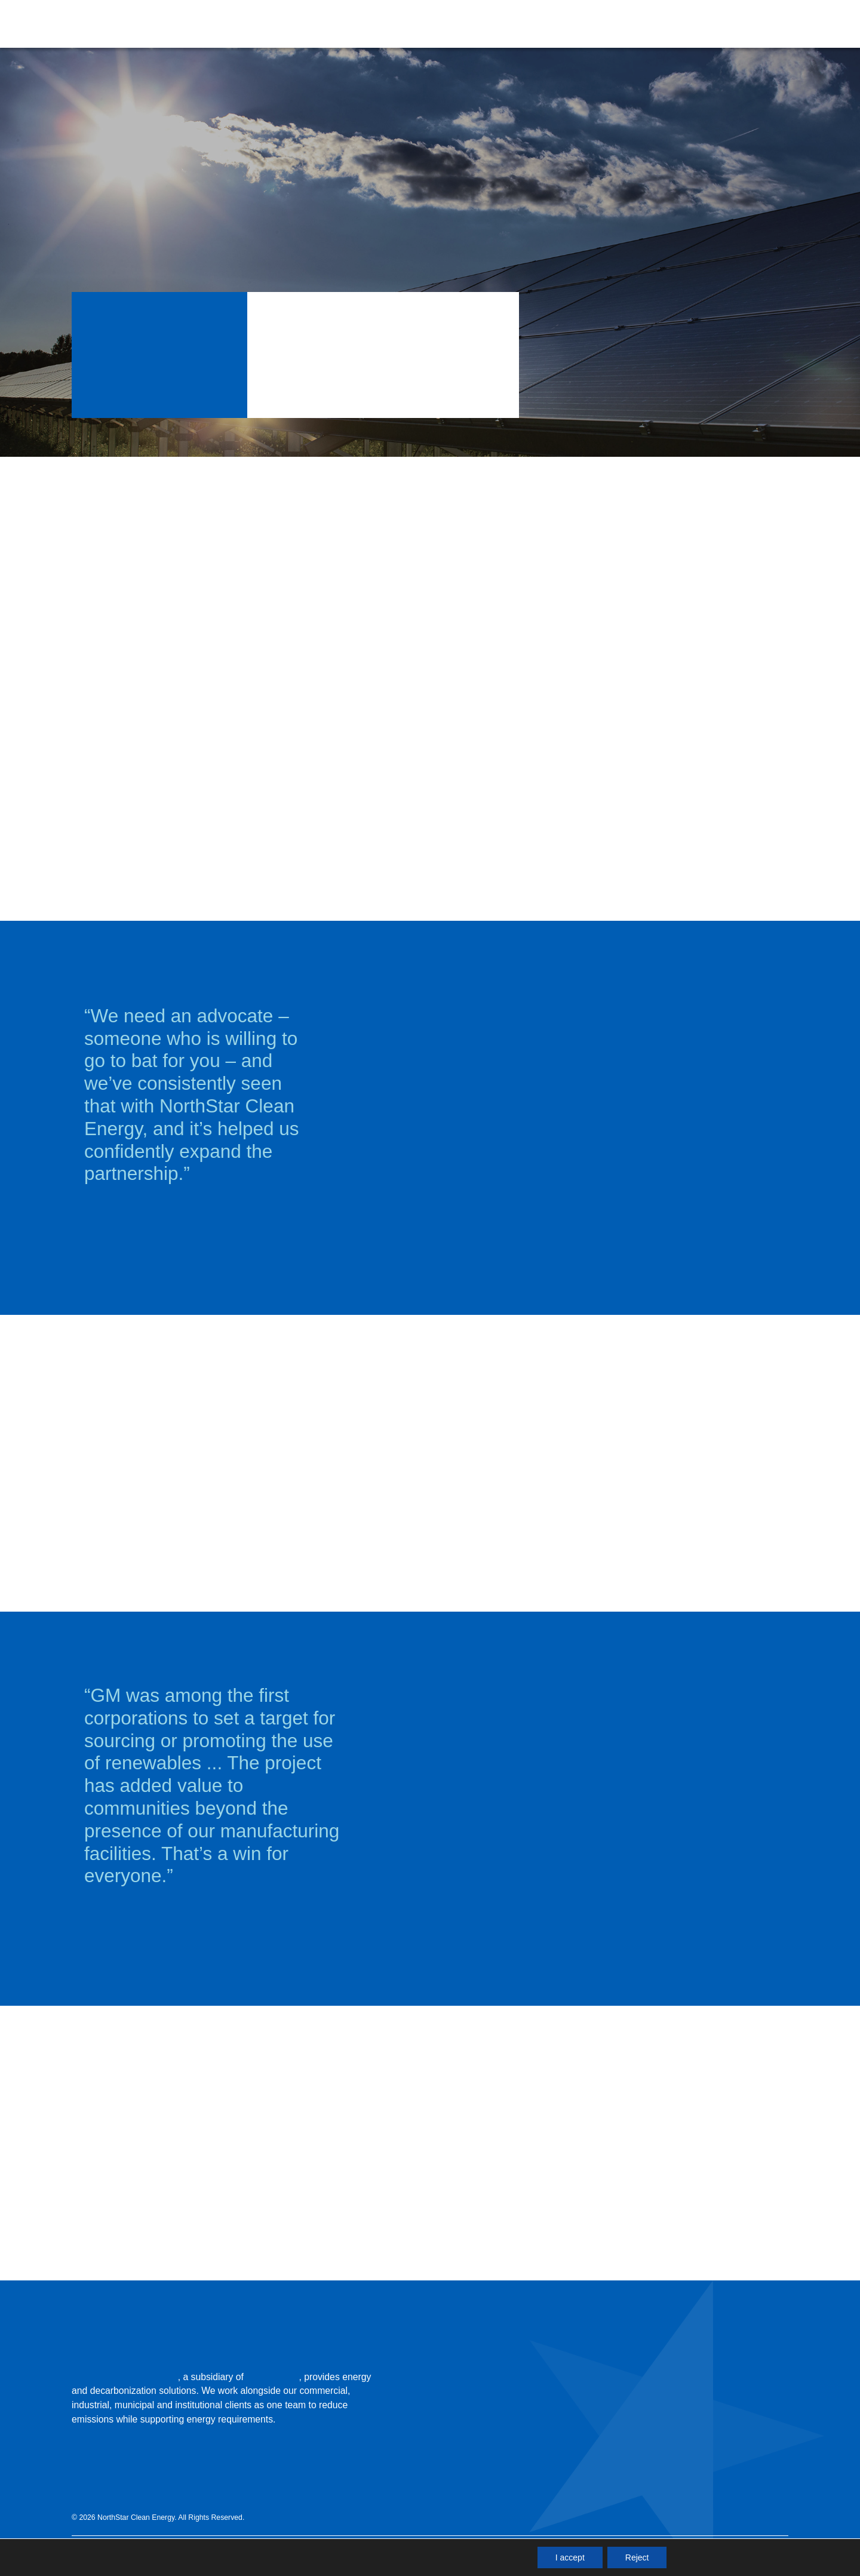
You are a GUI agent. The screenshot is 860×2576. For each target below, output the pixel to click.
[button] (554, 24)
